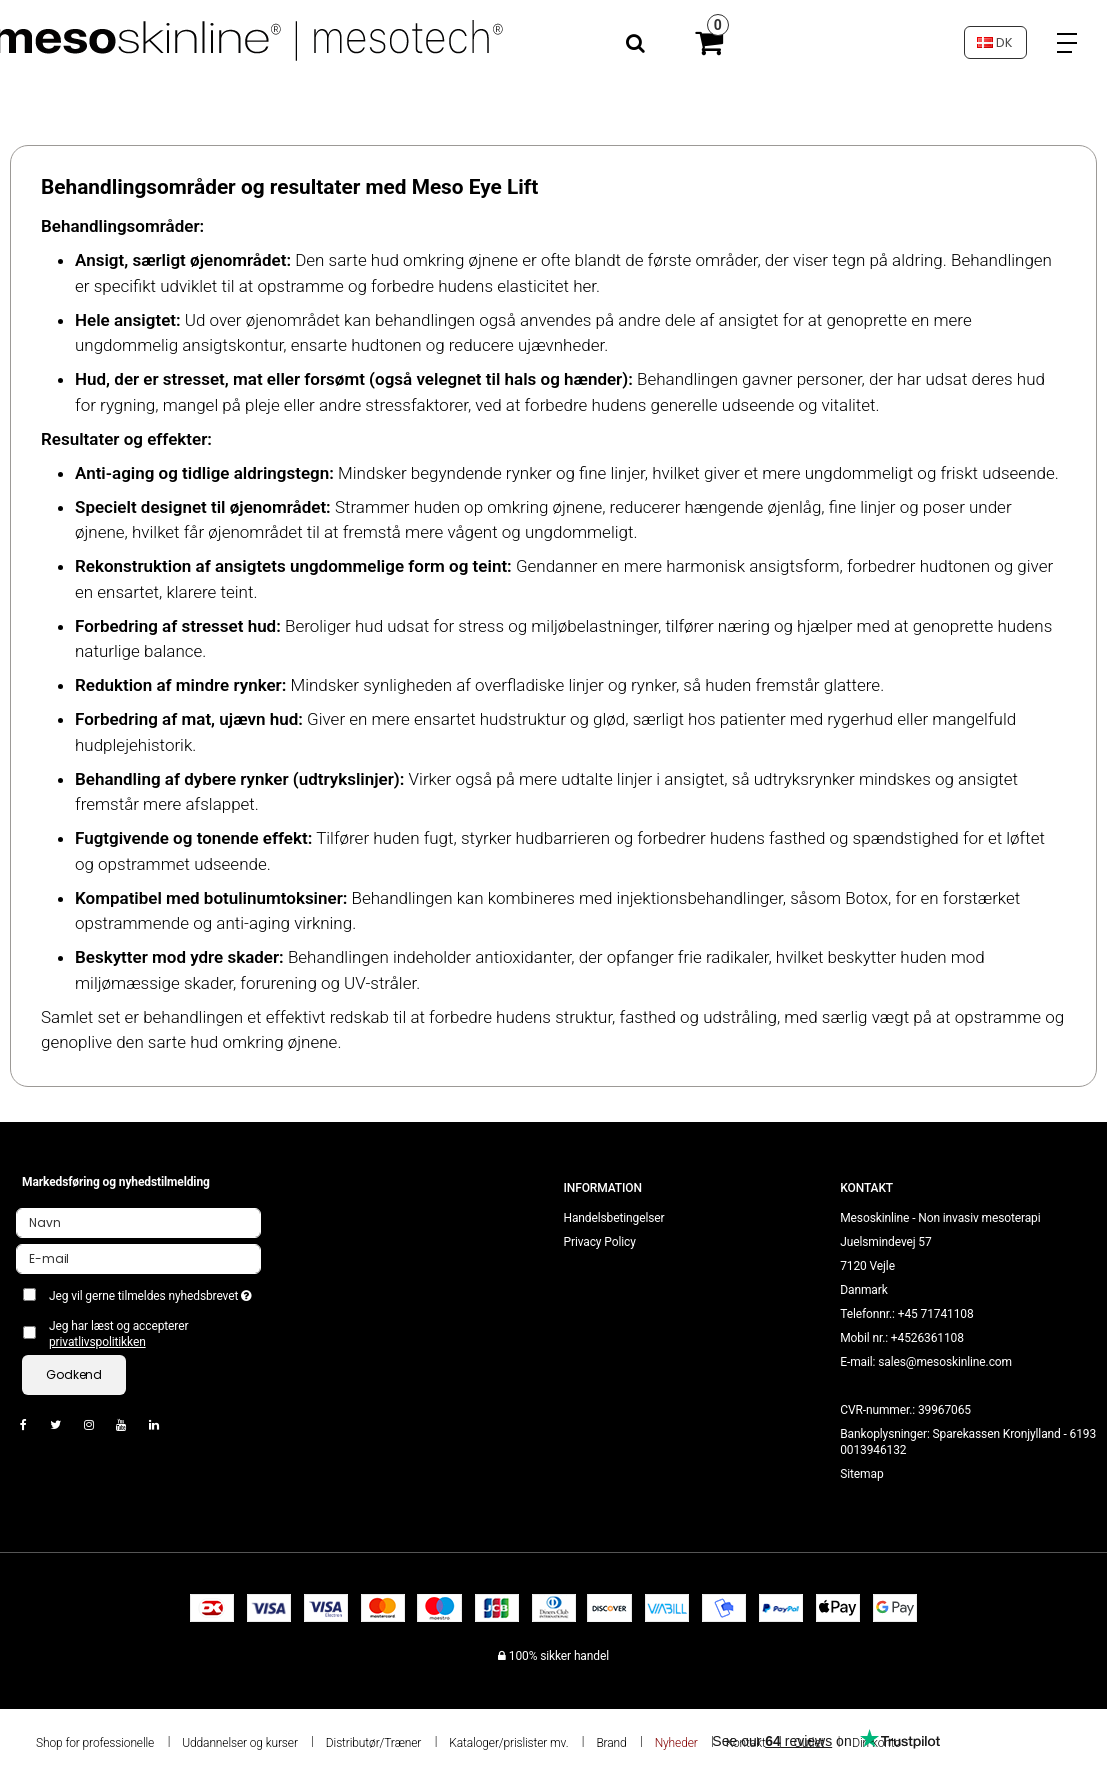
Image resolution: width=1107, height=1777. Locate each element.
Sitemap (861, 1474)
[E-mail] (138, 1258)
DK (995, 42)
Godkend (74, 1374)
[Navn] (138, 1222)
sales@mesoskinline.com (945, 1362)
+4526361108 (927, 1338)
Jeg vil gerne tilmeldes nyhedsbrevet (155, 1292)
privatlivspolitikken (97, 1342)
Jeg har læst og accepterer (118, 1334)
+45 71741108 (936, 1314)
